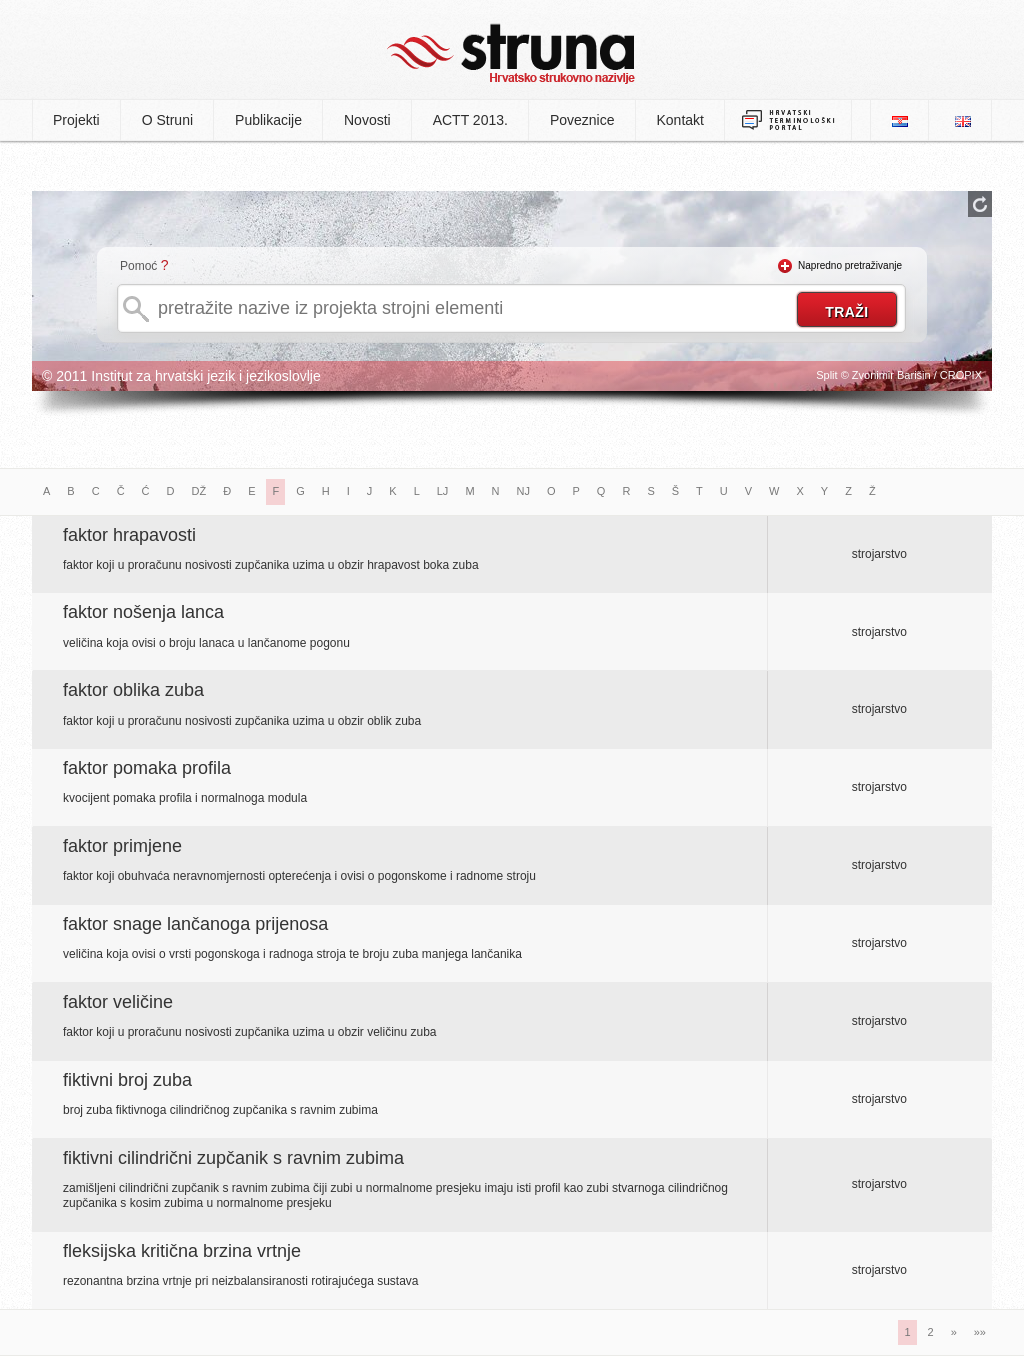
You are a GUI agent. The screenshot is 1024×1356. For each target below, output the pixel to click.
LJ (443, 491)
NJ (523, 491)
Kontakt (680, 120)
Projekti (76, 120)
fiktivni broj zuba (127, 1080)
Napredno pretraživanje (850, 265)
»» (980, 1332)
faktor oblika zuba (133, 690)
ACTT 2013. (470, 120)
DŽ (199, 491)
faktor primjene (122, 846)
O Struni (167, 120)
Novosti (367, 120)
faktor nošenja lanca (143, 612)
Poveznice (582, 120)
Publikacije (268, 120)
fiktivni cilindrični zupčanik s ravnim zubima (233, 1158)
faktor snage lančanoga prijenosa (195, 924)
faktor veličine (118, 1002)
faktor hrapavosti (129, 535)
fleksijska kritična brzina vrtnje (182, 1251)
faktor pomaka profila (147, 768)
